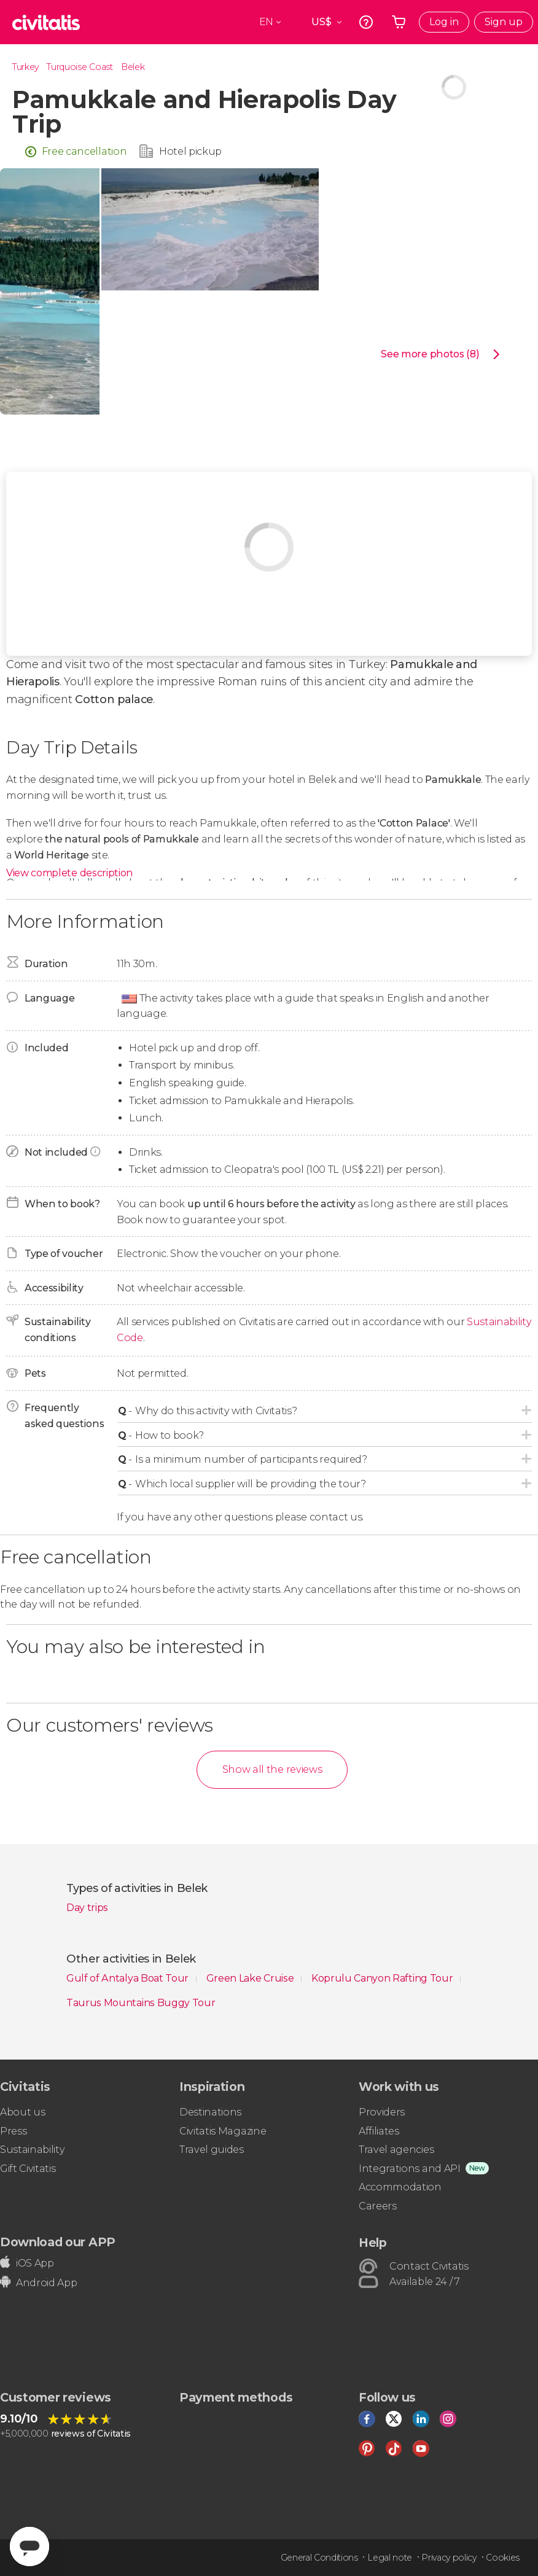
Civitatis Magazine (222, 2131)
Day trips (87, 1907)
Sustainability (32, 2149)
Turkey (25, 66)
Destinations (210, 2112)
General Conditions (319, 2557)
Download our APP (57, 2242)
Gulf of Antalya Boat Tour (128, 1978)
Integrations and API (410, 2168)
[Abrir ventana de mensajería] (29, 2546)
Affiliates (379, 2131)
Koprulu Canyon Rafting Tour (383, 1978)
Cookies (503, 2557)
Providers (382, 2112)
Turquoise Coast (79, 66)
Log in (444, 22)
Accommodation (400, 2187)
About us (22, 2112)
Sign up (504, 22)
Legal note (389, 2557)
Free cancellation (84, 151)
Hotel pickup (190, 151)
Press (13, 2131)
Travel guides (211, 2149)
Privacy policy (449, 2557)
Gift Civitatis (28, 2168)
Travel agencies (396, 2149)
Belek (132, 66)
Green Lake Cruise (251, 1978)
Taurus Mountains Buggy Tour (140, 2003)
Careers (378, 2206)
